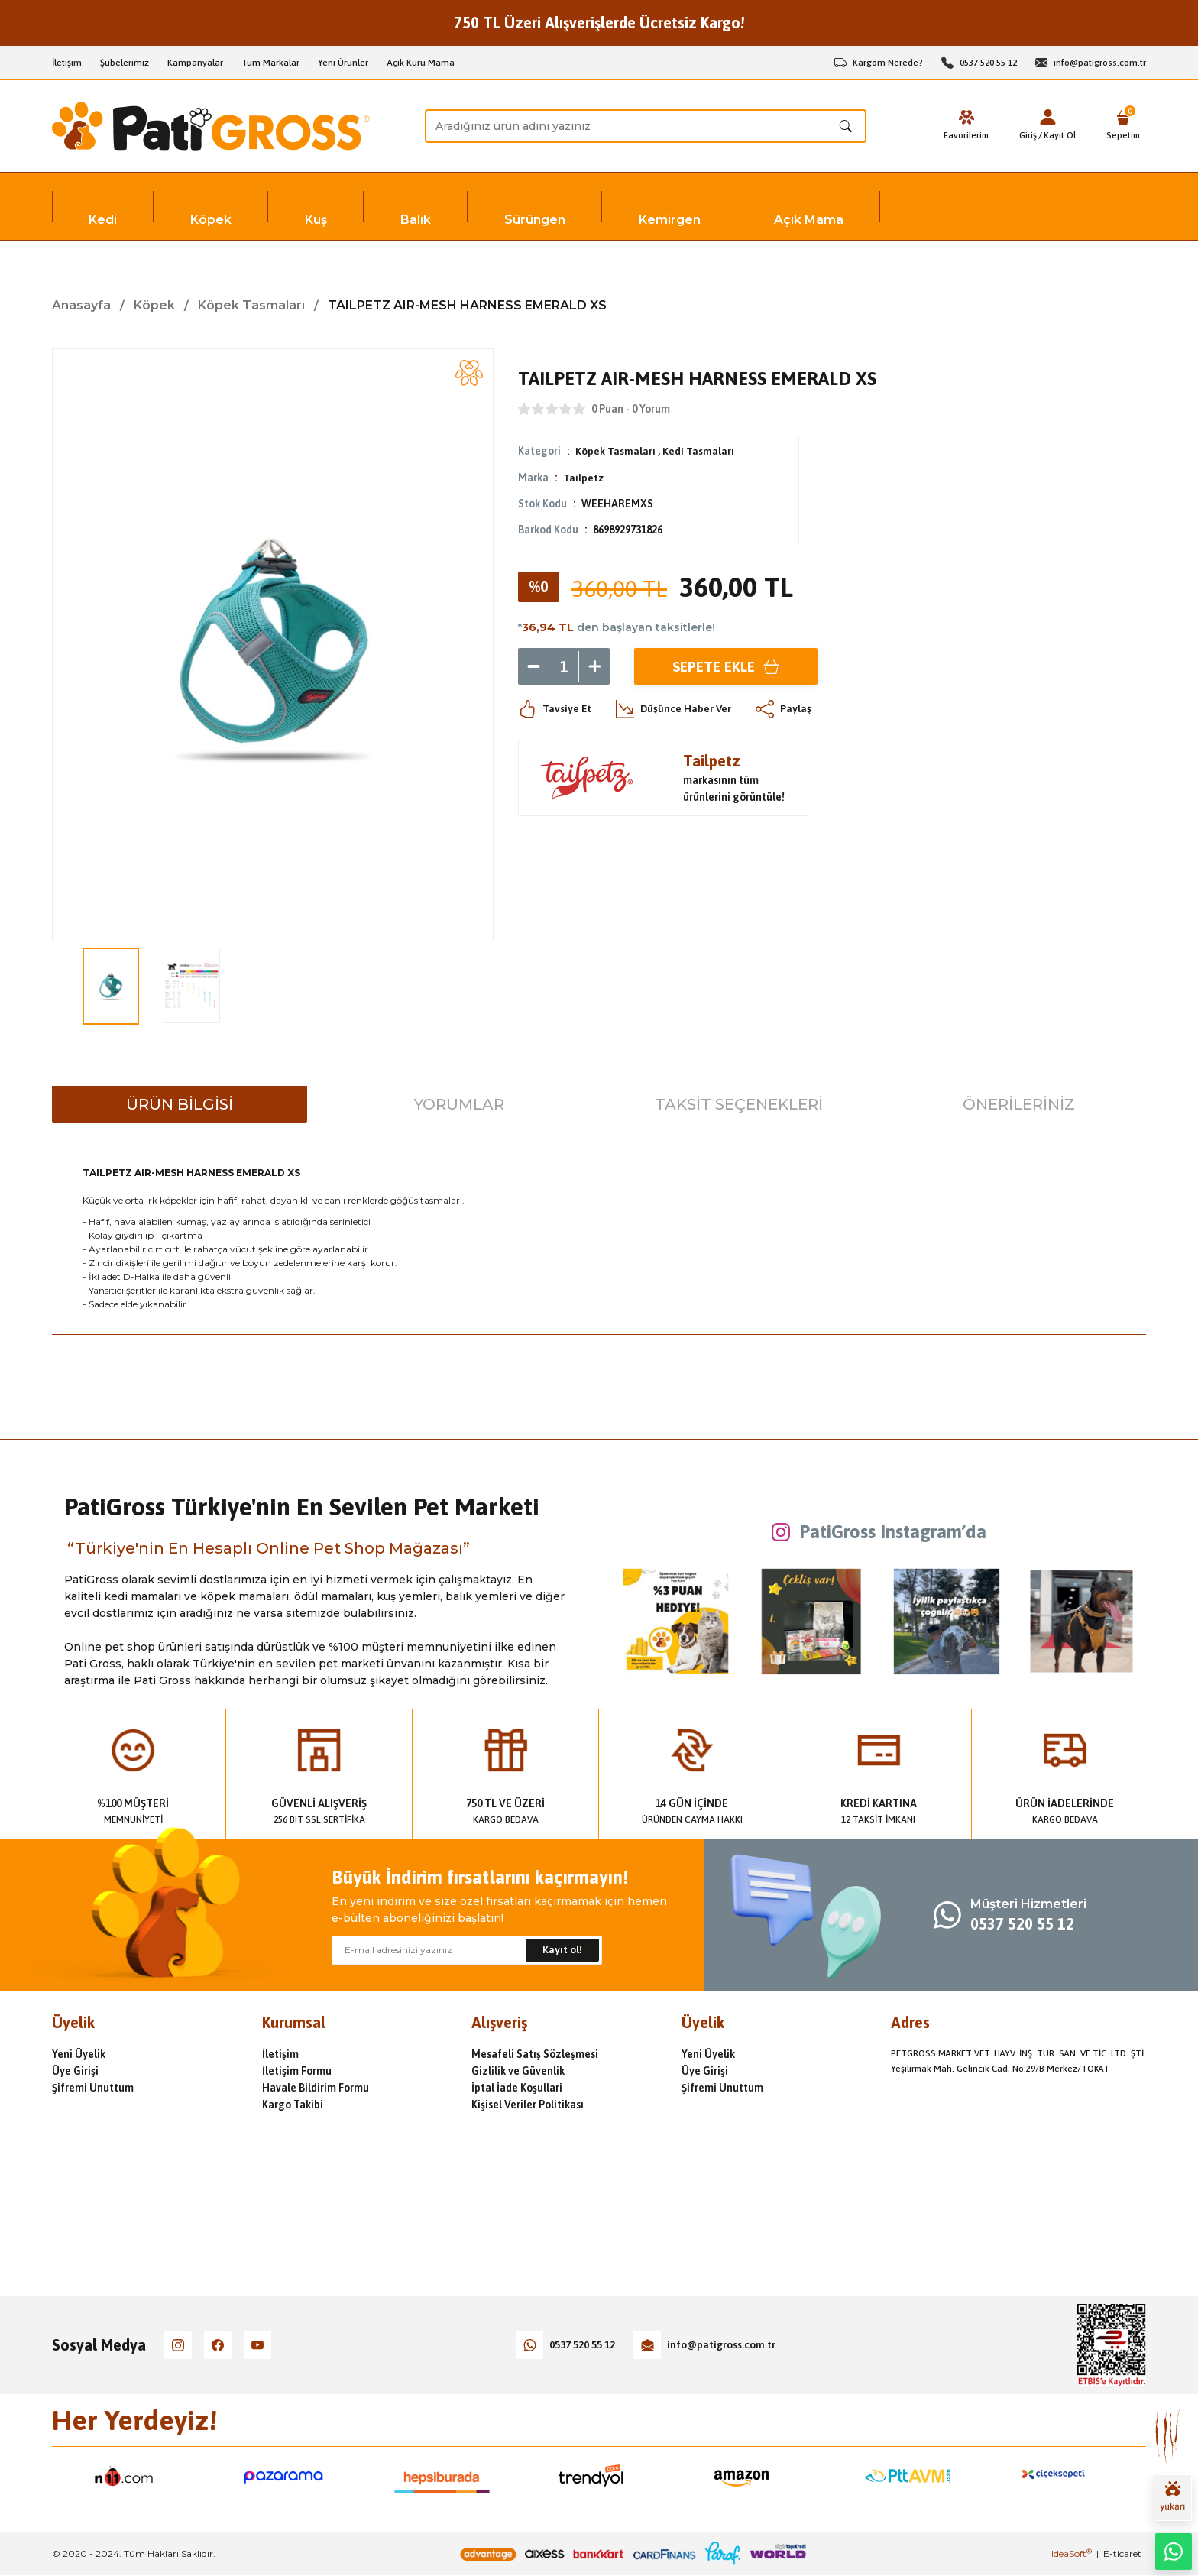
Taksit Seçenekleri (739, 1104)
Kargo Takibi (292, 2104)
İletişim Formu (297, 2071)
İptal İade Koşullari (516, 2088)
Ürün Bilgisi (179, 1104)
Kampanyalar (195, 62)
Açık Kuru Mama (421, 62)
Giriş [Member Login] (1026, 135)
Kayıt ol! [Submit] (562, 1950)
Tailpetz (583, 477)
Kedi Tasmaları (698, 451)
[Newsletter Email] (467, 1950)
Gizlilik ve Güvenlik (518, 2071)
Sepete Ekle (726, 665)
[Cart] (1122, 126)
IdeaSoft (1071, 2554)
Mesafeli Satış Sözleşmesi (534, 2054)
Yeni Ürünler (343, 62)
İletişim (67, 62)
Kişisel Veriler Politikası (527, 2104)
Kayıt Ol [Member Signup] (1058, 135)
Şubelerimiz (124, 62)
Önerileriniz (1019, 1104)
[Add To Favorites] (469, 373)
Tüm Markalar (270, 62)
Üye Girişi (75, 2071)
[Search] (645, 126)
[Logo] (211, 126)
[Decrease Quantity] (533, 665)
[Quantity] (564, 665)
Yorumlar (459, 1104)
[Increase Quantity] (594, 665)
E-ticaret (1122, 2554)
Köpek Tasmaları (615, 451)
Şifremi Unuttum (93, 2088)
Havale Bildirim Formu (315, 2088)
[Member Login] (1046, 117)
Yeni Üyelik (78, 2054)
